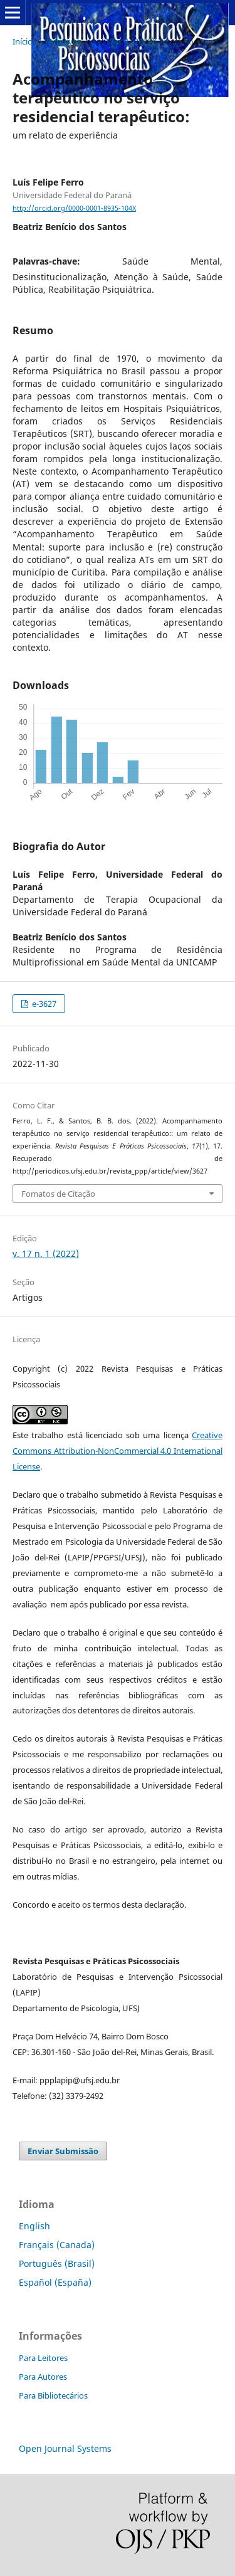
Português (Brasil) (57, 2263)
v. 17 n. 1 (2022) (126, 41)
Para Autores (43, 2376)
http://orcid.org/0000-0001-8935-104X (74, 208)
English (34, 2226)
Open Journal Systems (65, 2448)
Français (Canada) (57, 2245)
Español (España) (55, 2282)
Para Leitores (43, 2357)
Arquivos (64, 41)
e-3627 (43, 1003)
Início (23, 41)
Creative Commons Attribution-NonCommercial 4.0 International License (117, 1450)
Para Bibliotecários (53, 2395)
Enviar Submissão (63, 2151)
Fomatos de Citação (58, 1193)
